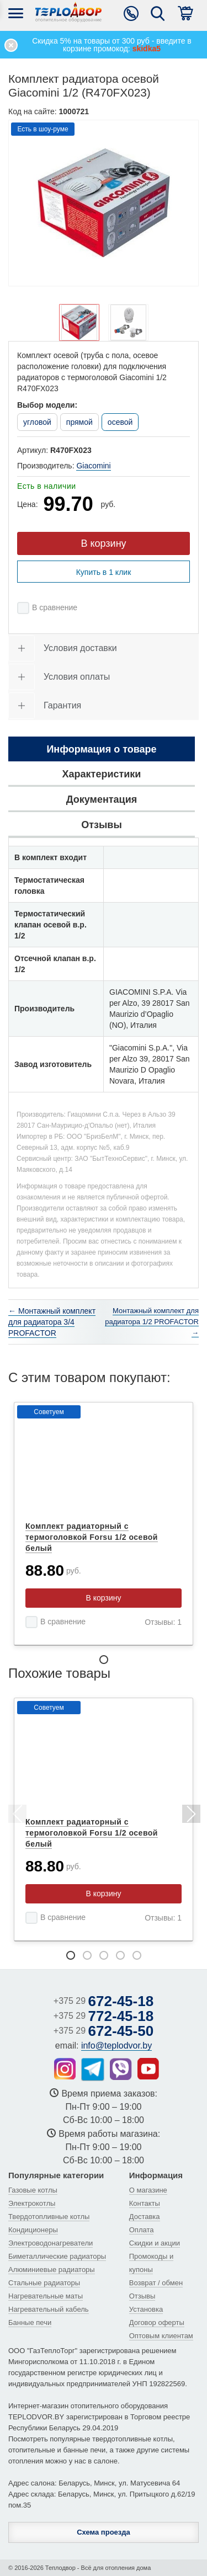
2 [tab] (87, 1955)
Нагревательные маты (45, 2296)
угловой (37, 422)
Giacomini (93, 465)
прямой (79, 422)
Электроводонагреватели (50, 2243)
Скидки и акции (154, 2243)
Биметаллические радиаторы (57, 2256)
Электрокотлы (31, 2203)
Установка (146, 2309)
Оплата (141, 2230)
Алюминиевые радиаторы (51, 2269)
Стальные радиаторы (44, 2283)
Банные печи (29, 2322)
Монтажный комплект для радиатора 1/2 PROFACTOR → (152, 1321)
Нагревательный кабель (48, 2309)
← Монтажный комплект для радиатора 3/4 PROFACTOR (51, 1321)
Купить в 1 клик (103, 572)
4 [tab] (120, 1955)
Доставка (144, 2216)
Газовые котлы (32, 2190)
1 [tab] (103, 1659)
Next (190, 1816)
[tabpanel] (103, 1523)
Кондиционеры (33, 2230)
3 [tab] (103, 1955)
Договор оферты (156, 2322)
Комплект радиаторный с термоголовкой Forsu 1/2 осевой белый (91, 1537)
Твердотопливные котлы (48, 2216)
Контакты (144, 2203)
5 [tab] (136, 1955)
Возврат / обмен (156, 2283)
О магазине (148, 2190)
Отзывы (142, 2296)
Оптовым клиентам (161, 2336)
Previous (16, 1816)
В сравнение (54, 607)
